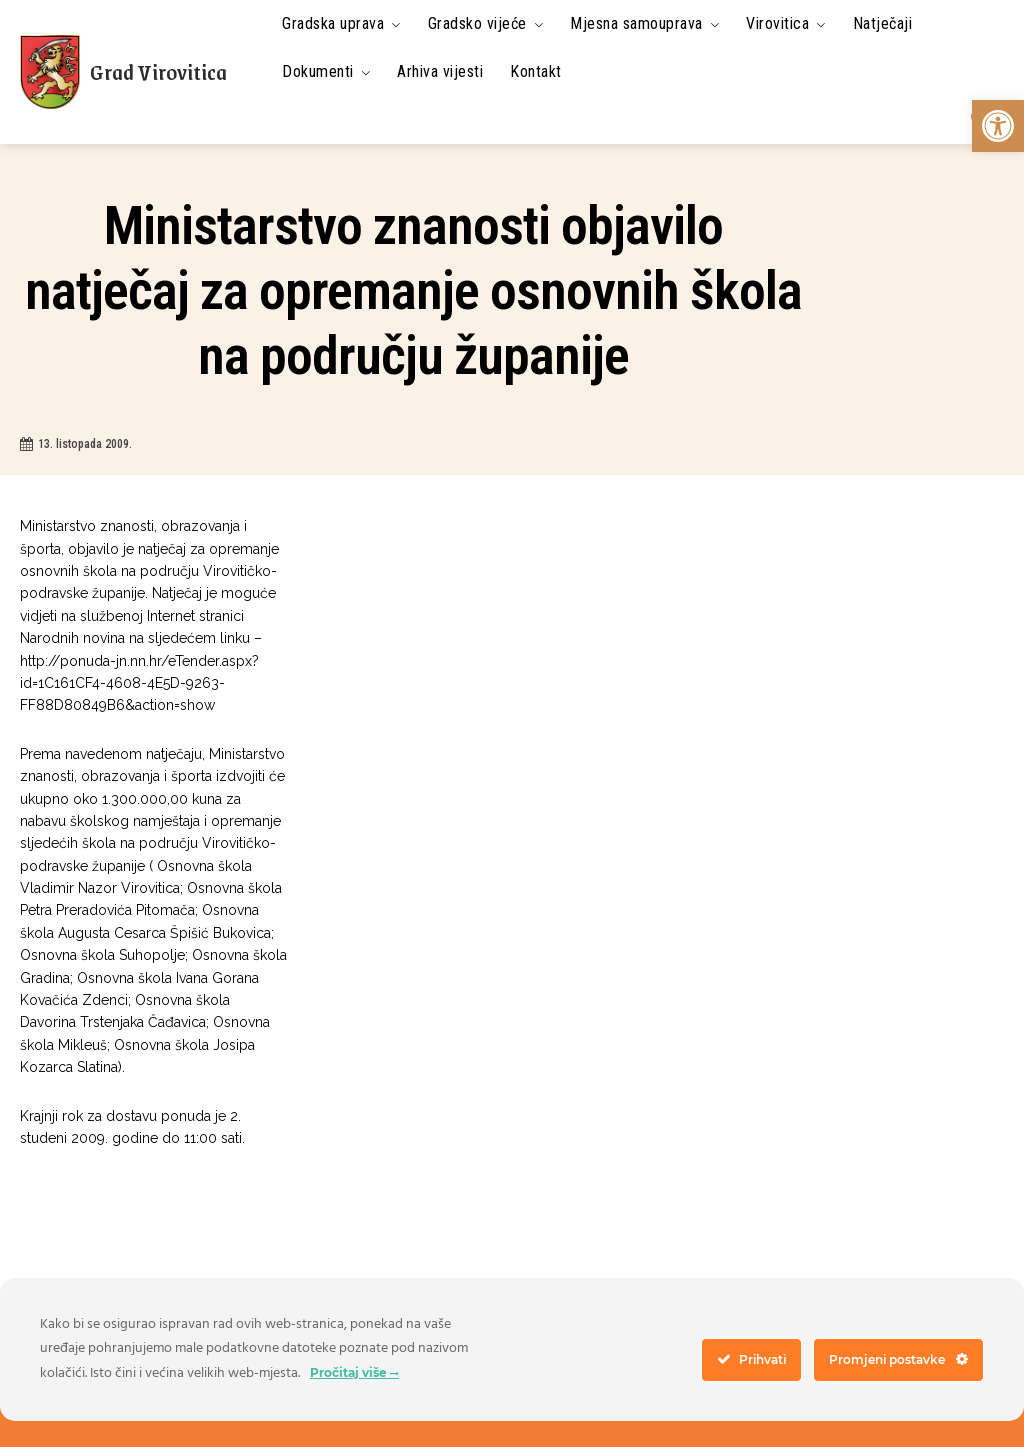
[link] (998, 126)
